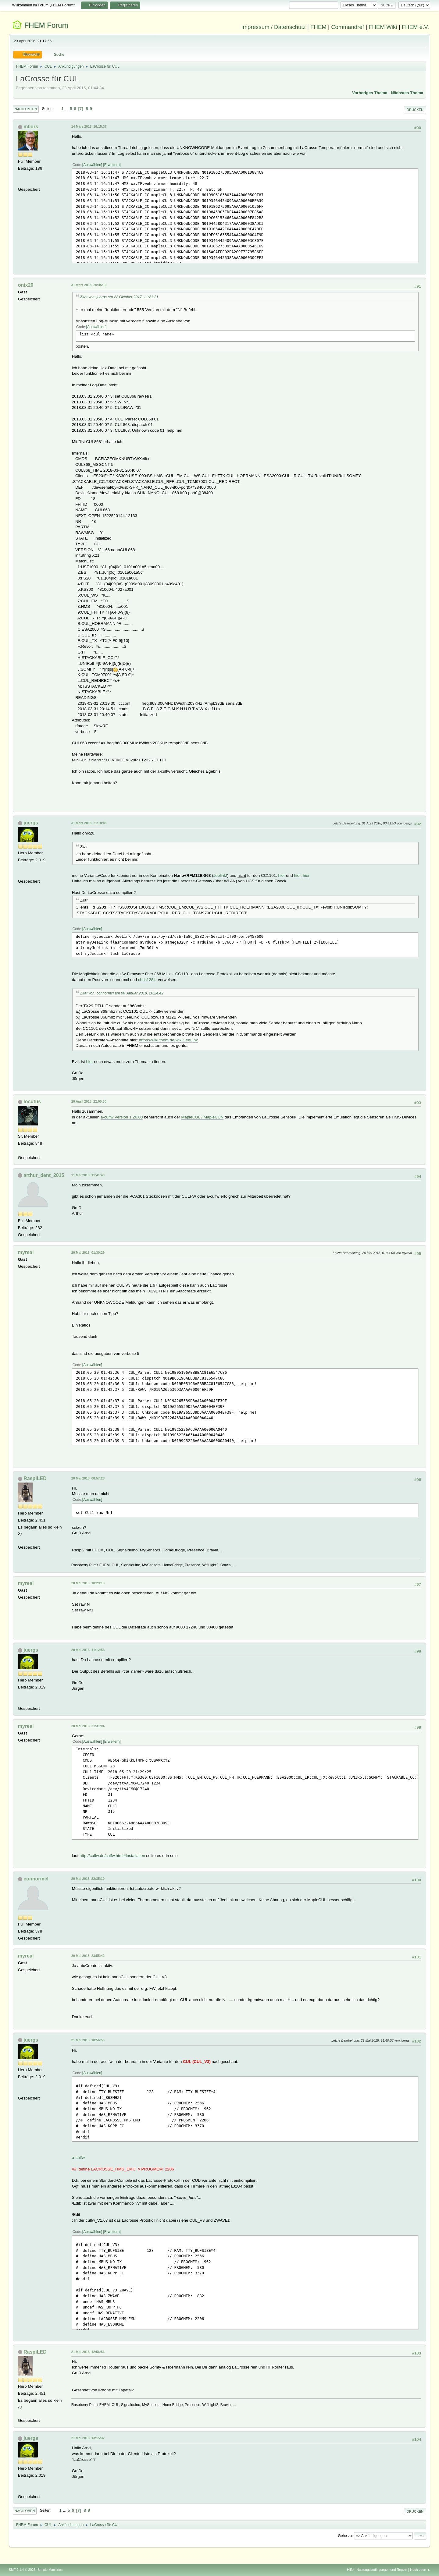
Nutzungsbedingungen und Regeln (382, 2569)
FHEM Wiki (383, 27)
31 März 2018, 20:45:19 (89, 285)
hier (281, 875)
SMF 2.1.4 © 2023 (22, 2569)
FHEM (318, 27)
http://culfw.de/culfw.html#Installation (112, 1855)
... (67, 108)
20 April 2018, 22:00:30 (88, 1101)
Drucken (415, 110)
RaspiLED (35, 1478)
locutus (32, 1101)
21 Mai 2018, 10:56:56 (88, 2040)
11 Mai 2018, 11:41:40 (88, 1175)
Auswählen (92, 165)
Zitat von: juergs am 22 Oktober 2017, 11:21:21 (119, 297)
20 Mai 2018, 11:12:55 (88, 1650)
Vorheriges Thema (369, 92)
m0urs (30, 126)
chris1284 (147, 979)
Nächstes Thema (407, 92)
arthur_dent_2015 (43, 1175)
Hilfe (350, 2569)
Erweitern (112, 165)
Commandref (347, 27)
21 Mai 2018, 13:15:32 (88, 2438)
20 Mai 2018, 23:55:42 (88, 1956)
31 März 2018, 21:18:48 (89, 823)
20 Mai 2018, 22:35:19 (88, 1878)
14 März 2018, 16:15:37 (89, 126)
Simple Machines (49, 2569)
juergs (30, 822)
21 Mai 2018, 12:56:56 (88, 2352)
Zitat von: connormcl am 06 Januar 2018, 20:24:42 (121, 993)
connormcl (35, 1878)
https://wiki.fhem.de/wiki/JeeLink (168, 1040)
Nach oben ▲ (420, 2569)
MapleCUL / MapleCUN (202, 1117)
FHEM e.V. (415, 27)
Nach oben (25, 2511)
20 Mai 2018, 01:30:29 (88, 1252)
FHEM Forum (46, 25)
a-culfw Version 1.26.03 (122, 1117)
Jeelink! (220, 875)
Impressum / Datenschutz (273, 27)
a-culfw (78, 2157)
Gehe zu (345, 2536)
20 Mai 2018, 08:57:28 (88, 1478)
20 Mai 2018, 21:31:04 (88, 1726)
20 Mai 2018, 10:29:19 (88, 1583)
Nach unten (26, 109)
